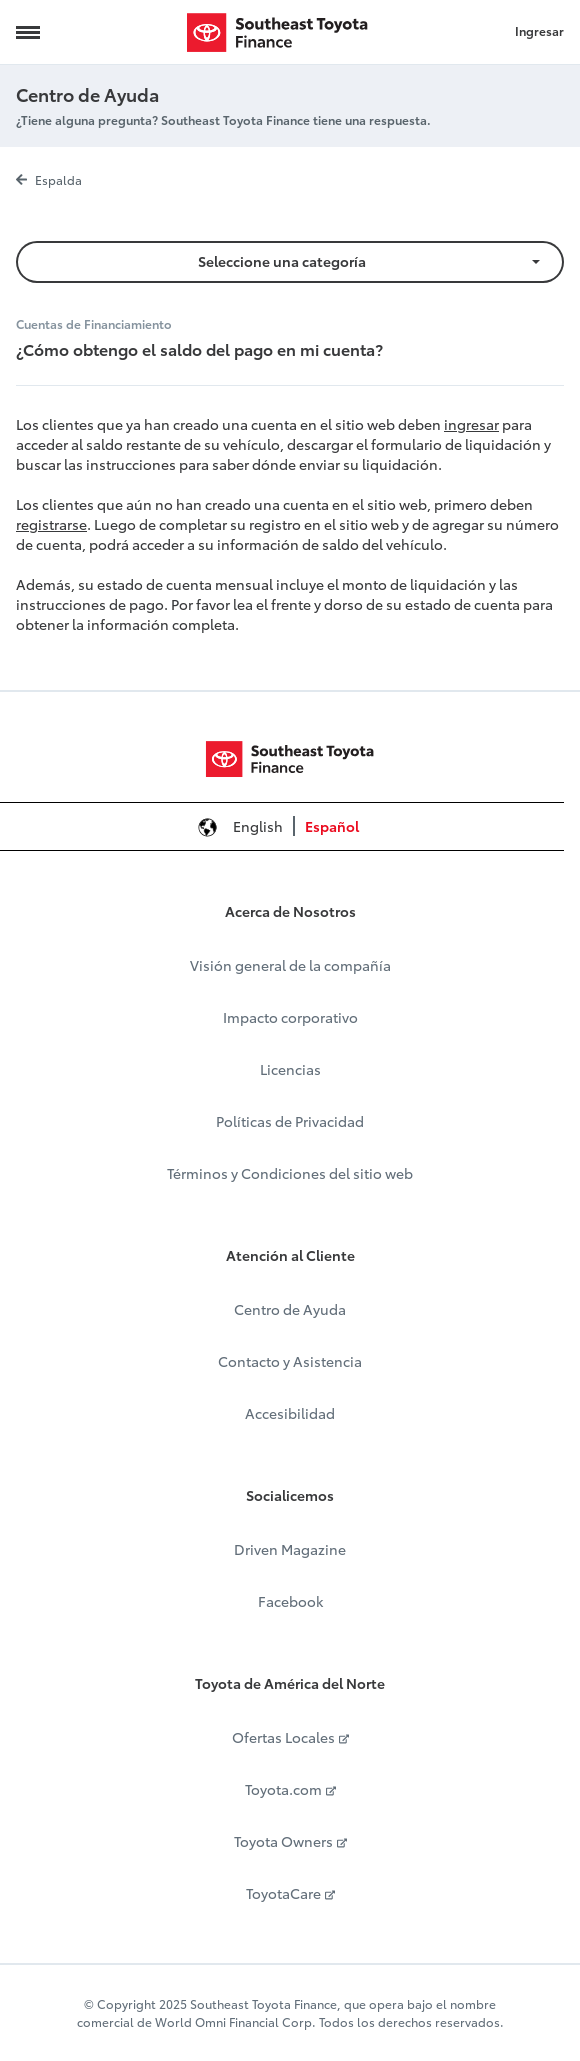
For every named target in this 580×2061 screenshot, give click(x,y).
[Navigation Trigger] (28, 32)
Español (332, 826)
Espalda (49, 179)
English (258, 826)
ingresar (471, 424)
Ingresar (539, 30)
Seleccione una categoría (282, 261)
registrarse (51, 524)
